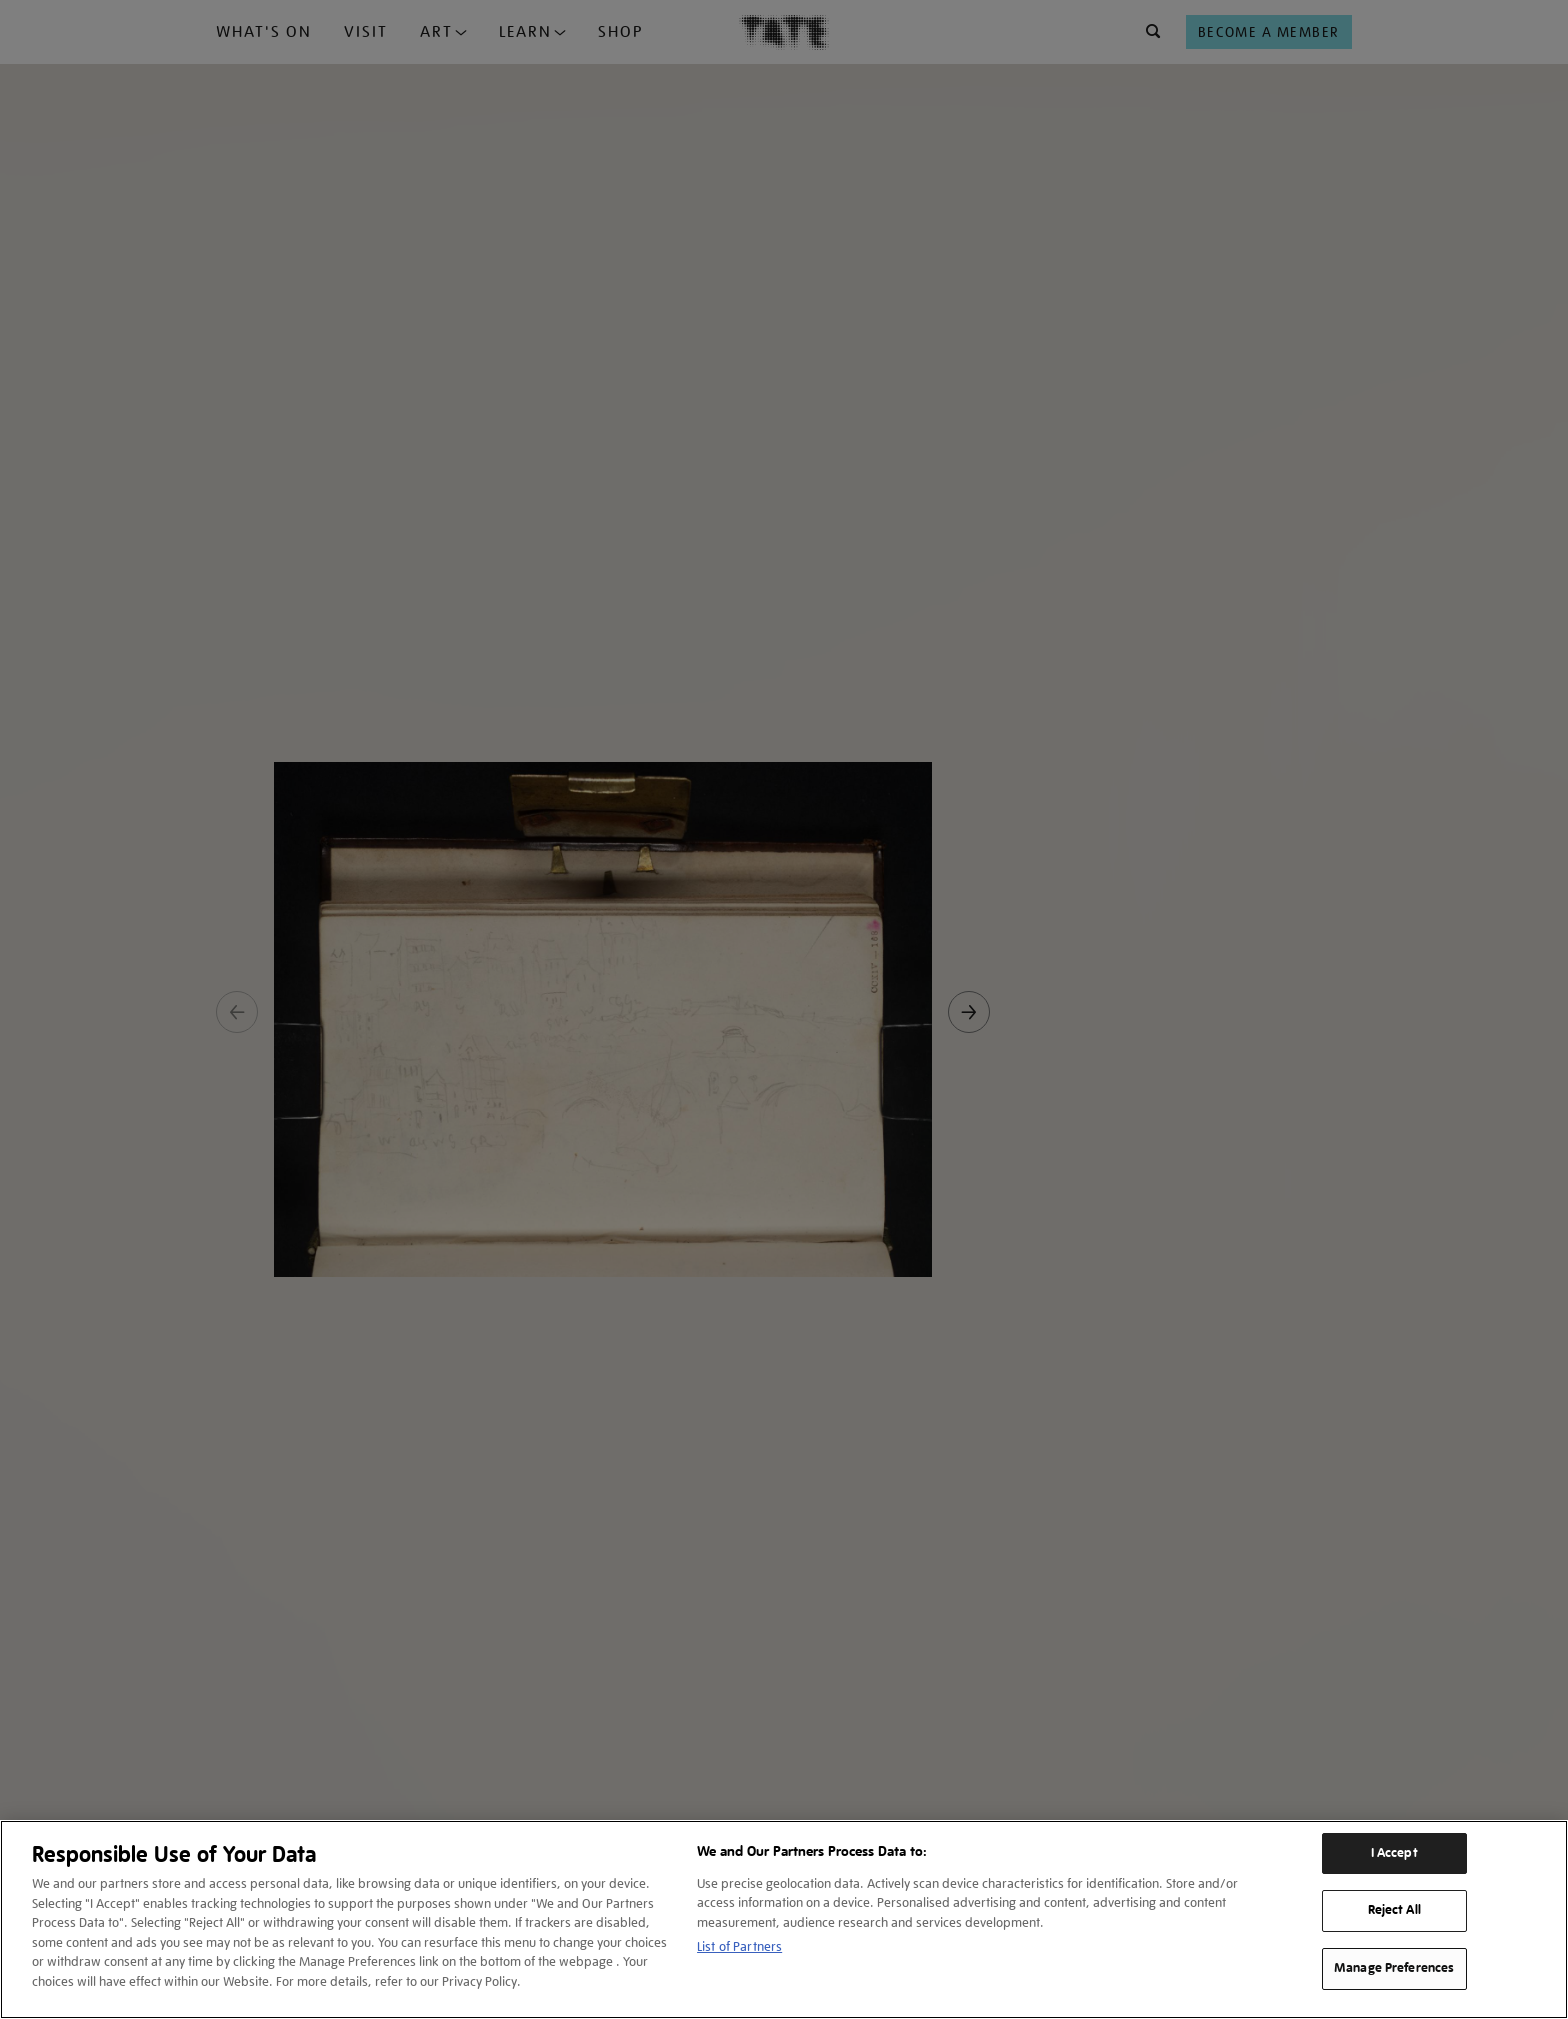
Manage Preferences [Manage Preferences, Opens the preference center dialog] (1394, 1968)
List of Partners (739, 1946)
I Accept (1394, 1853)
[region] (784, 1919)
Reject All (1394, 1910)
